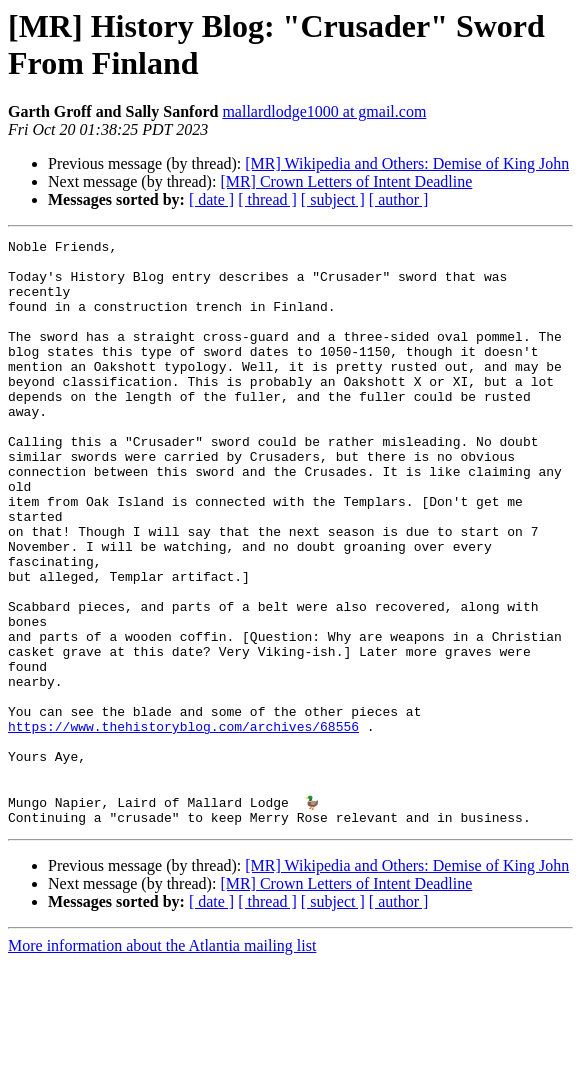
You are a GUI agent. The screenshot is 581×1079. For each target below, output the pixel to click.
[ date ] (211, 199)
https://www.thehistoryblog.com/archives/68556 (183, 825)
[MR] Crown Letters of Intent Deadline (346, 181)
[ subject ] (333, 199)
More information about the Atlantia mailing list (162, 1061)
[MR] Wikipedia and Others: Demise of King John (407, 163)
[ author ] (399, 199)
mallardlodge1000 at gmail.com (324, 111)
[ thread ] (267, 199)
